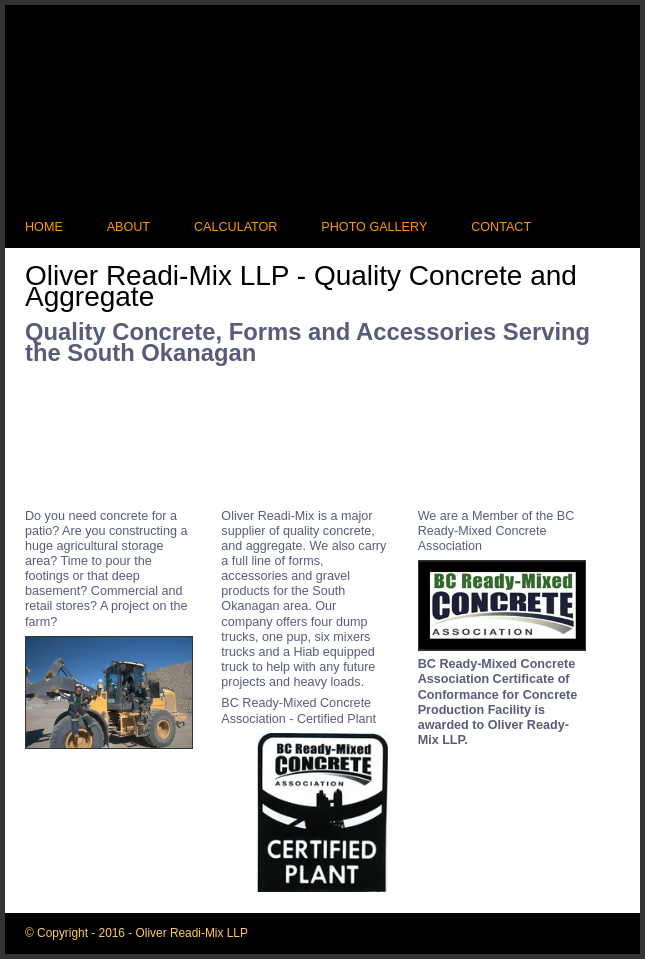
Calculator (236, 227)
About (128, 227)
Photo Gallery (374, 227)
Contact (501, 227)
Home (44, 227)
